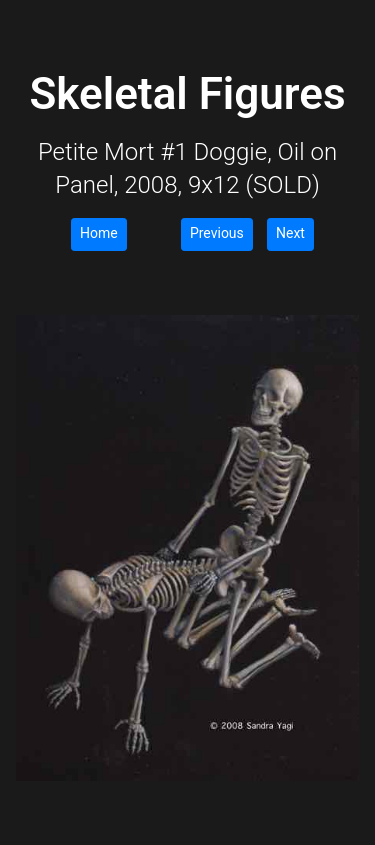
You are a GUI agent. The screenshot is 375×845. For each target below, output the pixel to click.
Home (99, 233)
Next (290, 233)
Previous (217, 233)
